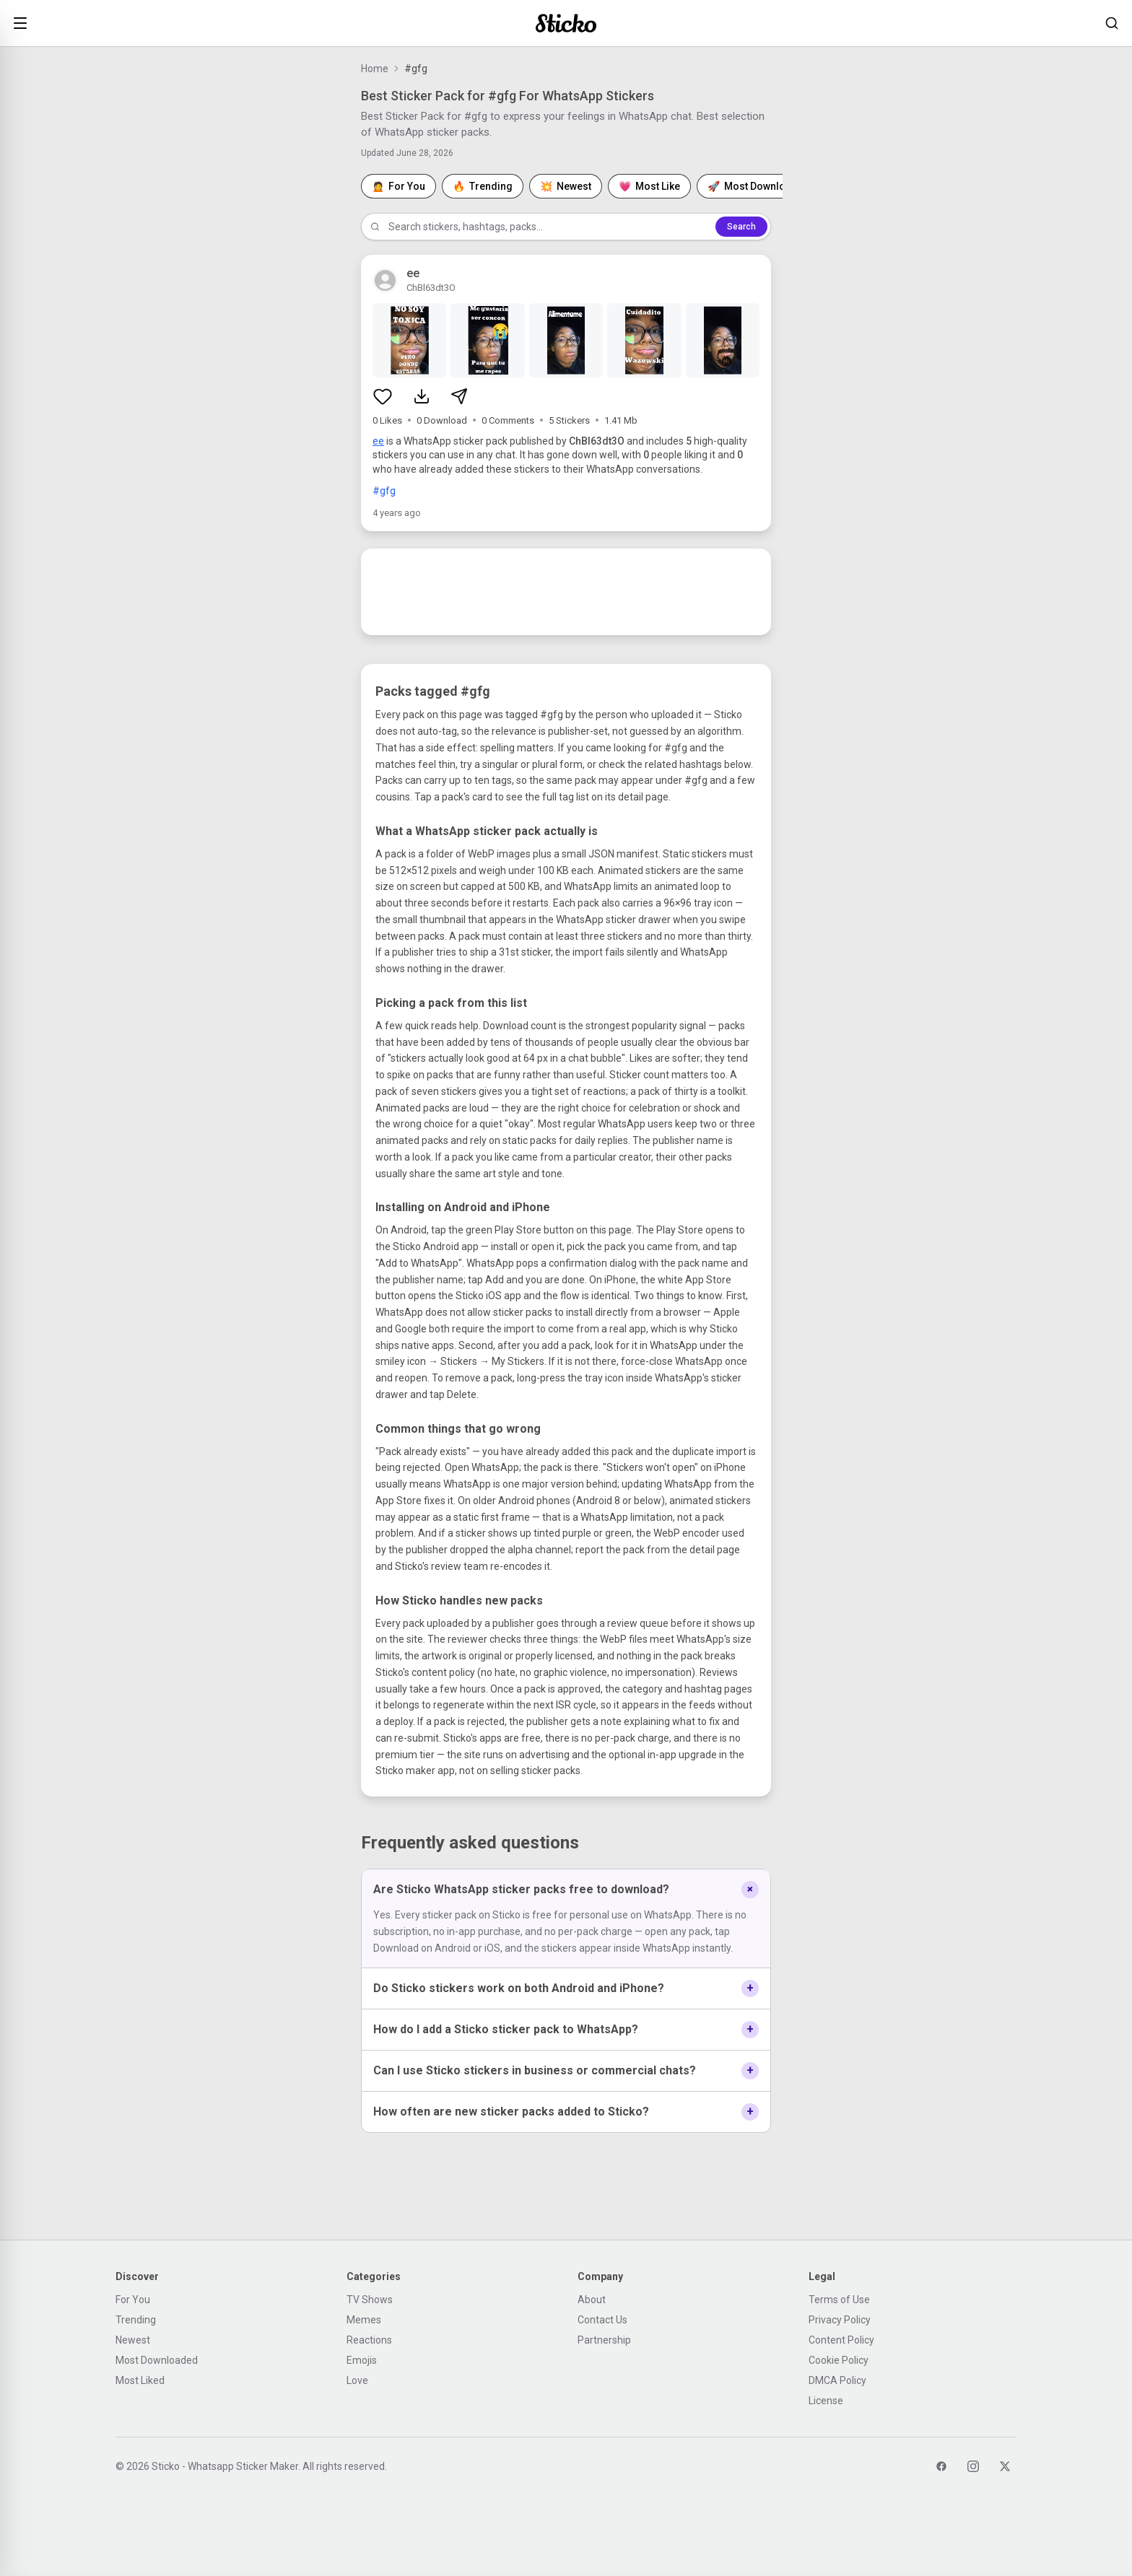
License (826, 2400)
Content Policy (841, 2340)
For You (133, 2299)
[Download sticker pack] (421, 396)
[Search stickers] (1111, 23)
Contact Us (602, 2320)
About (592, 2299)
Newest (133, 2340)
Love (357, 2380)
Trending (136, 2320)
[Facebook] (941, 2466)
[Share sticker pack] (459, 396)
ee (378, 441)
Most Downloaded (157, 2360)
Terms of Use (839, 2299)
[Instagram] (973, 2466)
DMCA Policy (837, 2380)
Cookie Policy (838, 2360)
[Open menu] (20, 23)
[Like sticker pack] (383, 396)
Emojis (362, 2360)
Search (741, 227)
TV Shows (370, 2299)
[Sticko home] (566, 23)
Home (374, 68)
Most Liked (140, 2380)
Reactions (369, 2340)
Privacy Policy (840, 2320)
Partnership (604, 2340)
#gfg (384, 491)
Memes (364, 2320)
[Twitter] (1004, 2466)
